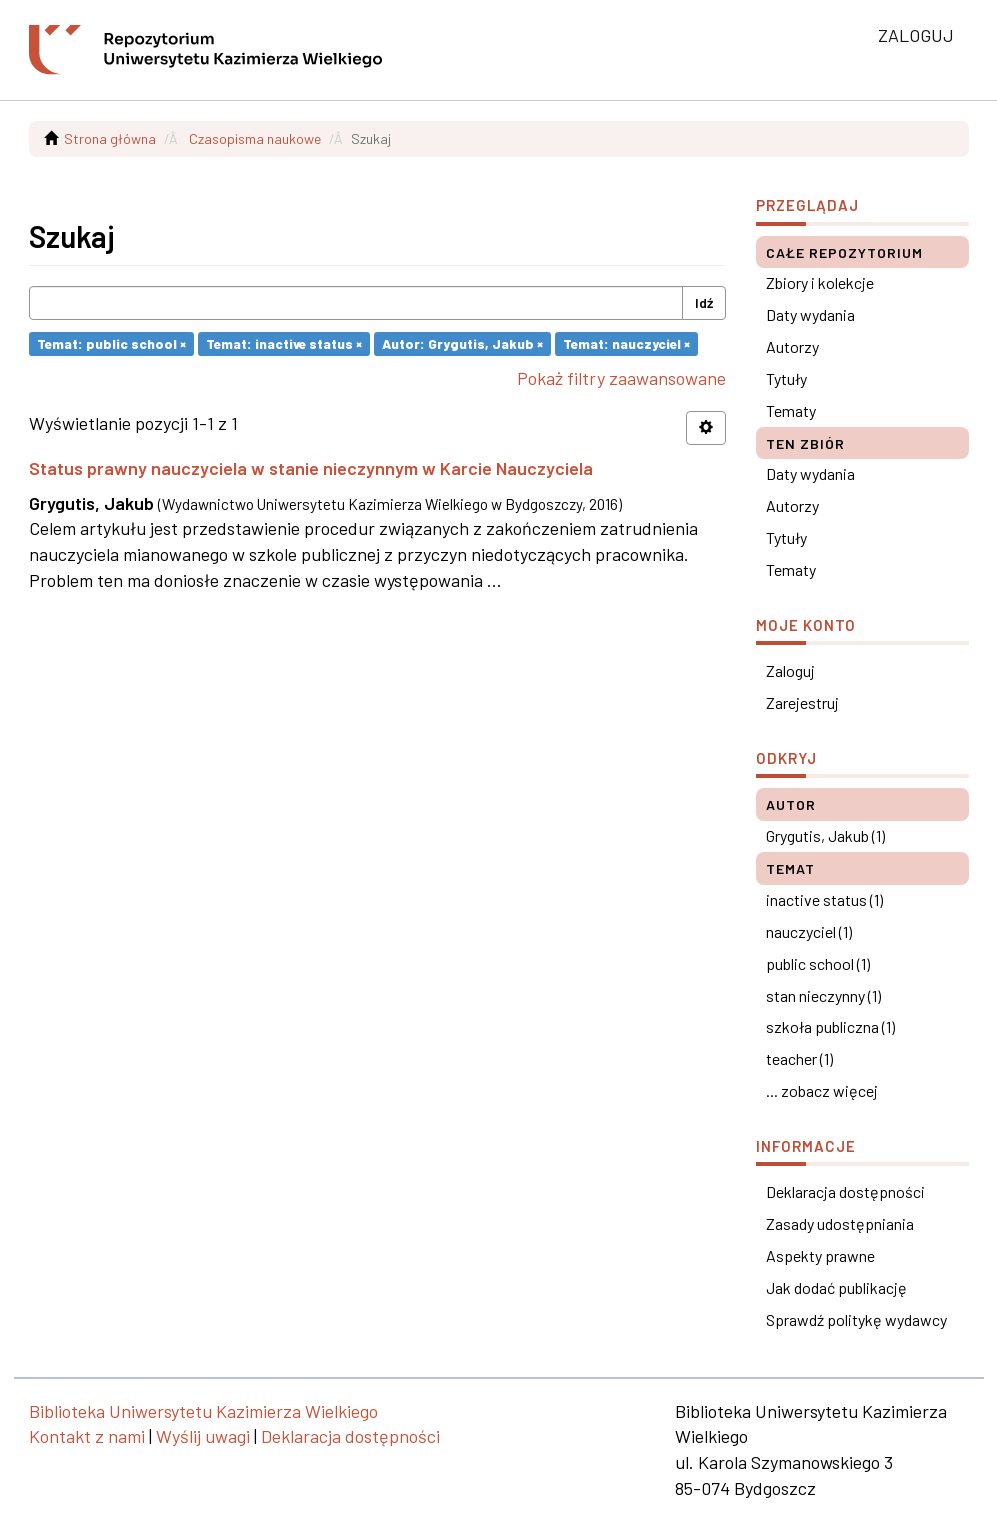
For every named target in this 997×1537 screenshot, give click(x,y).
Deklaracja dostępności (845, 1191)
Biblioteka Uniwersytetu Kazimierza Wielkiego (203, 1411)
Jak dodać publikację (836, 1287)
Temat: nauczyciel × (626, 343)
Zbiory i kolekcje (820, 282)
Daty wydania (810, 314)
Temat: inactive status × (284, 343)
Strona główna (110, 138)
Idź (704, 302)
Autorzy (792, 346)
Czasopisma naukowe (255, 138)
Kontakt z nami (87, 1436)
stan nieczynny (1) (823, 995)
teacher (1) (799, 1058)
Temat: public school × (111, 343)
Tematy (791, 410)
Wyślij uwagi (203, 1436)
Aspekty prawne (820, 1255)
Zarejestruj (802, 702)
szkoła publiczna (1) (830, 1026)
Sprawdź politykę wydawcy (856, 1319)
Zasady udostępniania (840, 1223)
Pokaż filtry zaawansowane (621, 378)
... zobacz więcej (822, 1090)
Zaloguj (790, 670)
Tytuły (786, 378)
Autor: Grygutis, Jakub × (462, 343)
